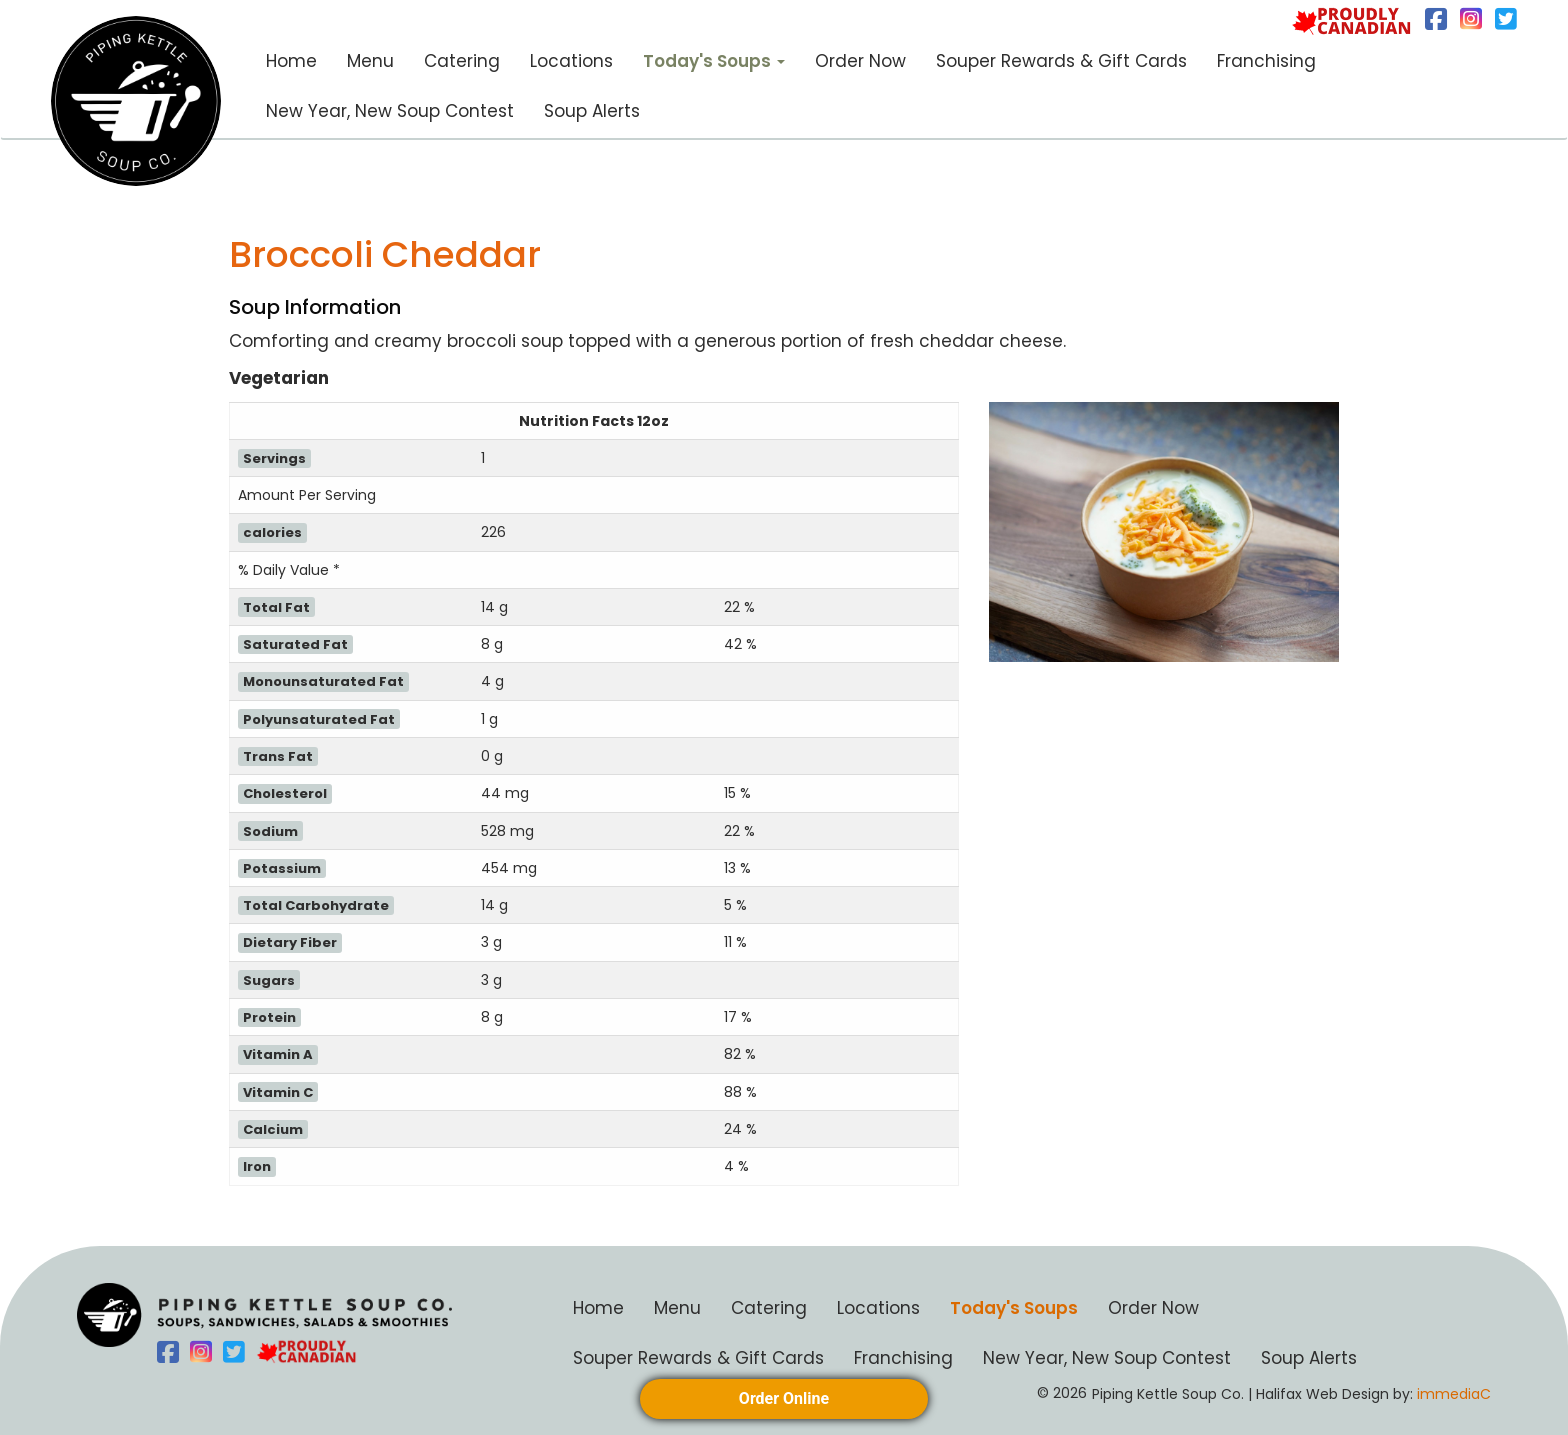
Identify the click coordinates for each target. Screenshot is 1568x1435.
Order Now (860, 61)
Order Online (784, 1398)
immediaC (1452, 1394)
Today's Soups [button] (714, 61)
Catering (462, 61)
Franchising (1266, 61)
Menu (370, 61)
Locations (571, 61)
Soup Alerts (592, 111)
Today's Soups (1014, 1308)
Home (291, 61)
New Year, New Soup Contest (390, 111)
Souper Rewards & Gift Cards (1061, 61)
